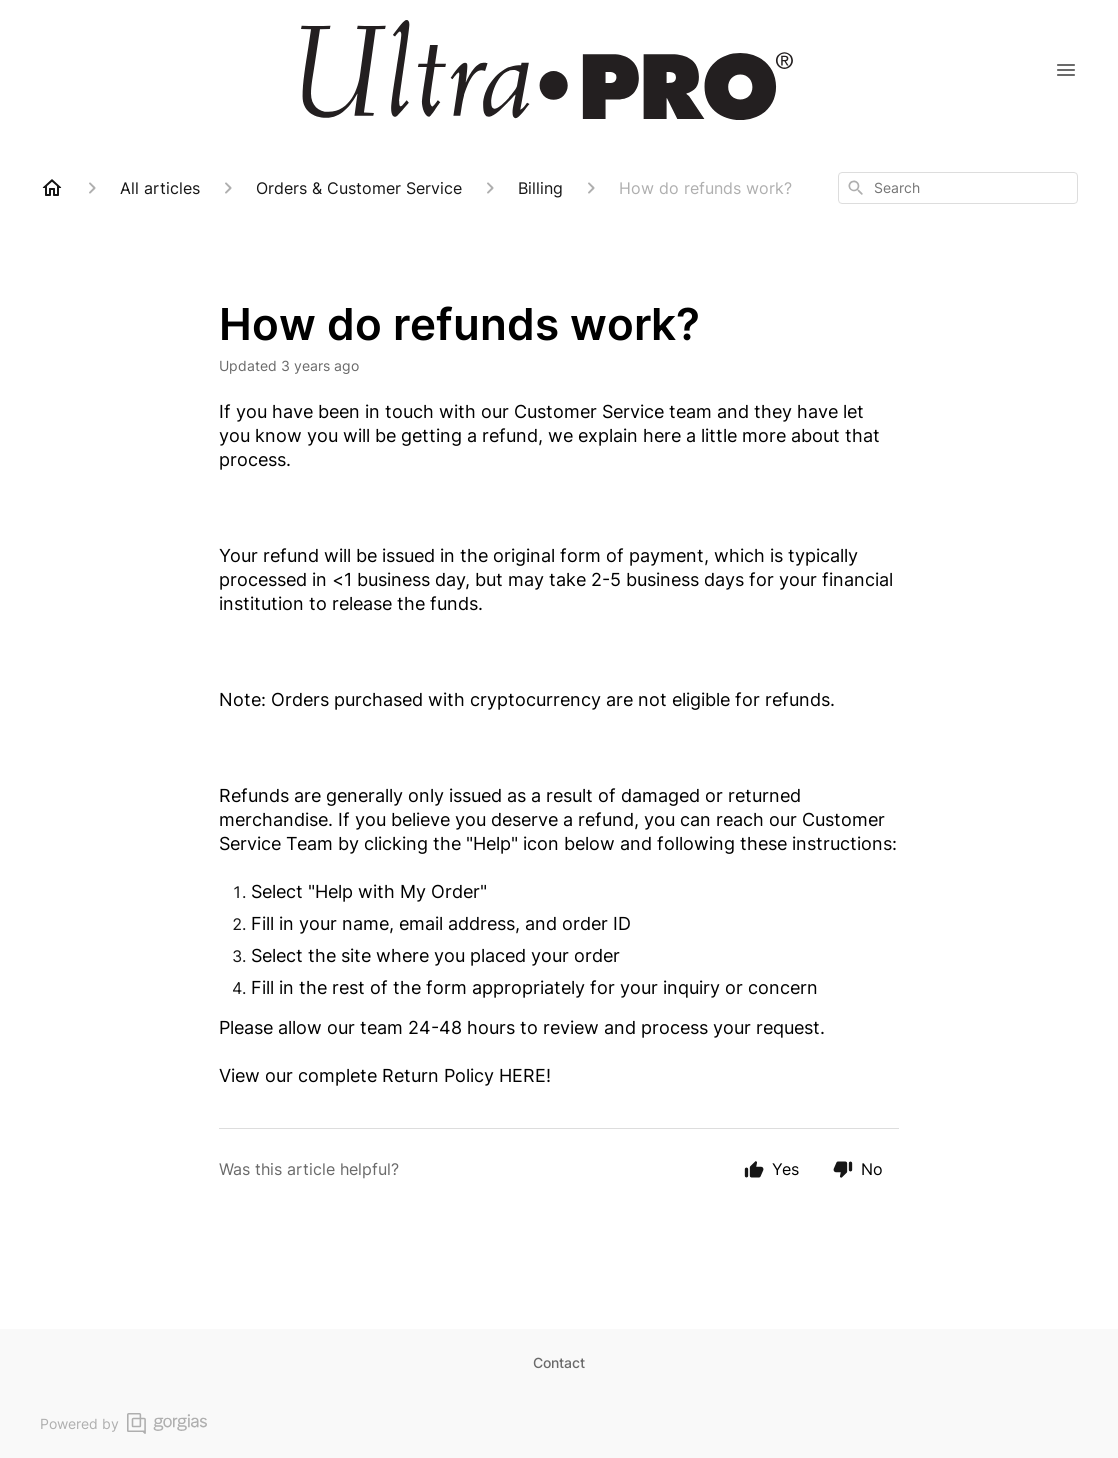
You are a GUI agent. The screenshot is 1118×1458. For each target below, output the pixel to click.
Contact (559, 1362)
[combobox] (958, 188)
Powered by (123, 1423)
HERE (522, 1075)
